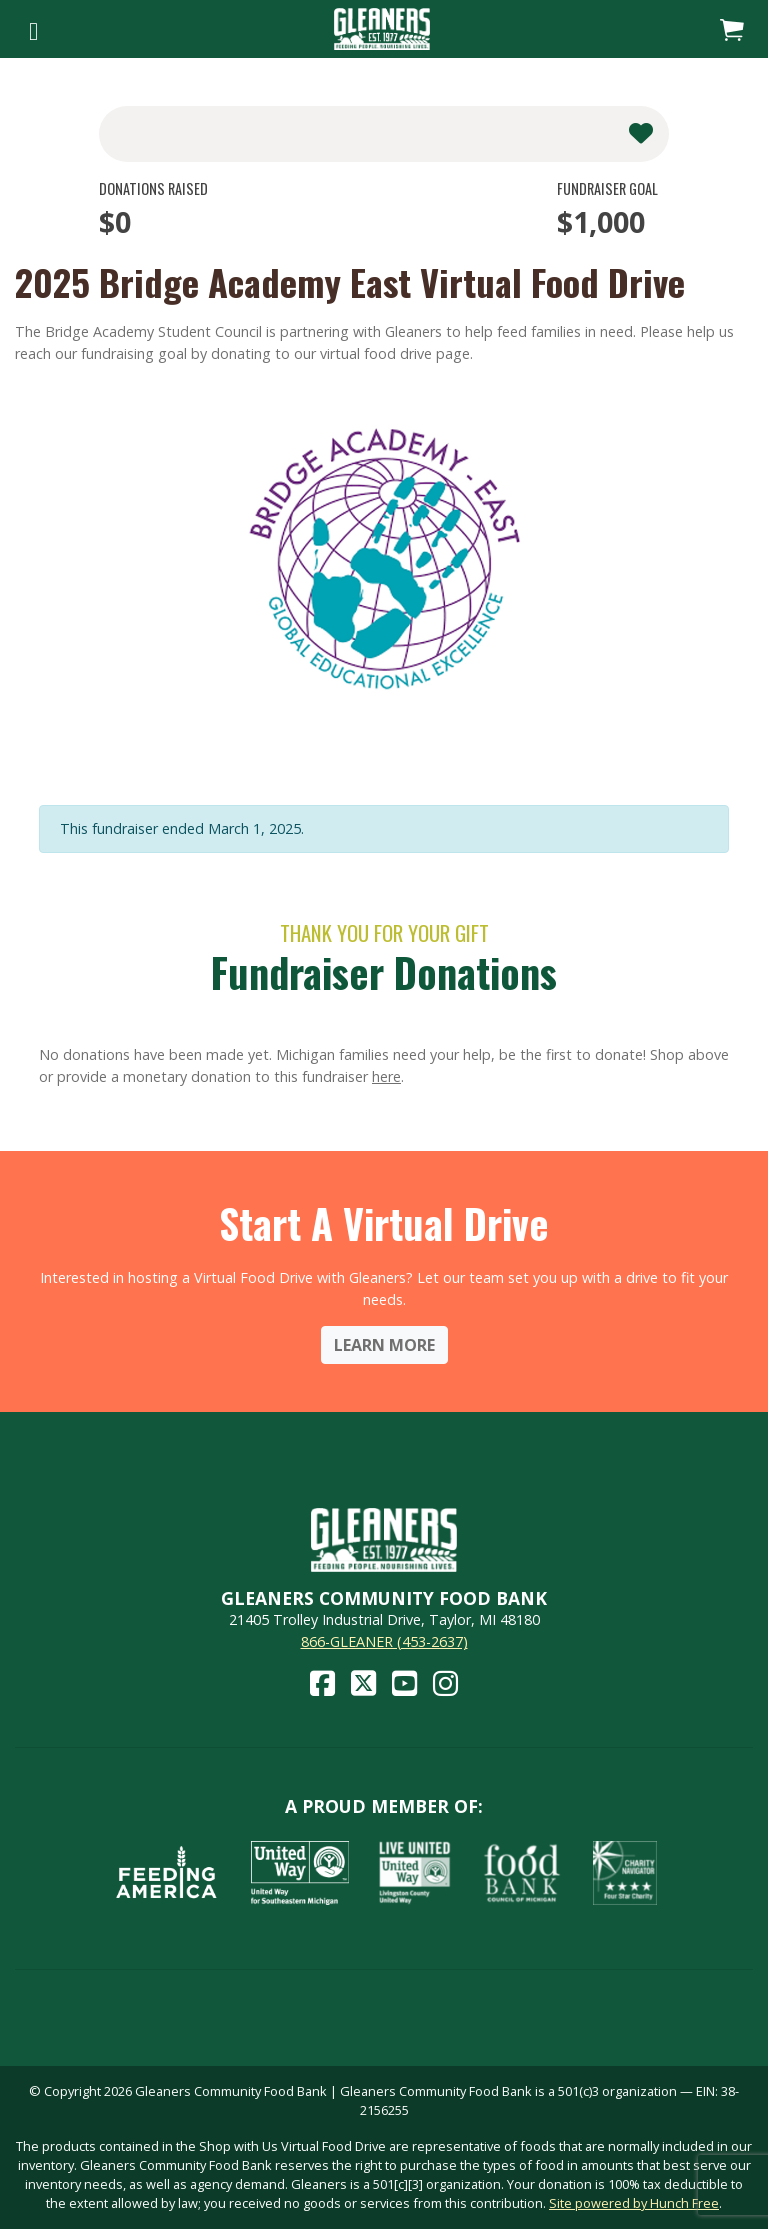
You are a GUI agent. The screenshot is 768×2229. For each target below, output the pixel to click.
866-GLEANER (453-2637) (384, 1641)
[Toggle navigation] (33, 29)
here (386, 1076)
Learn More (384, 1345)
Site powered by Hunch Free (634, 2203)
